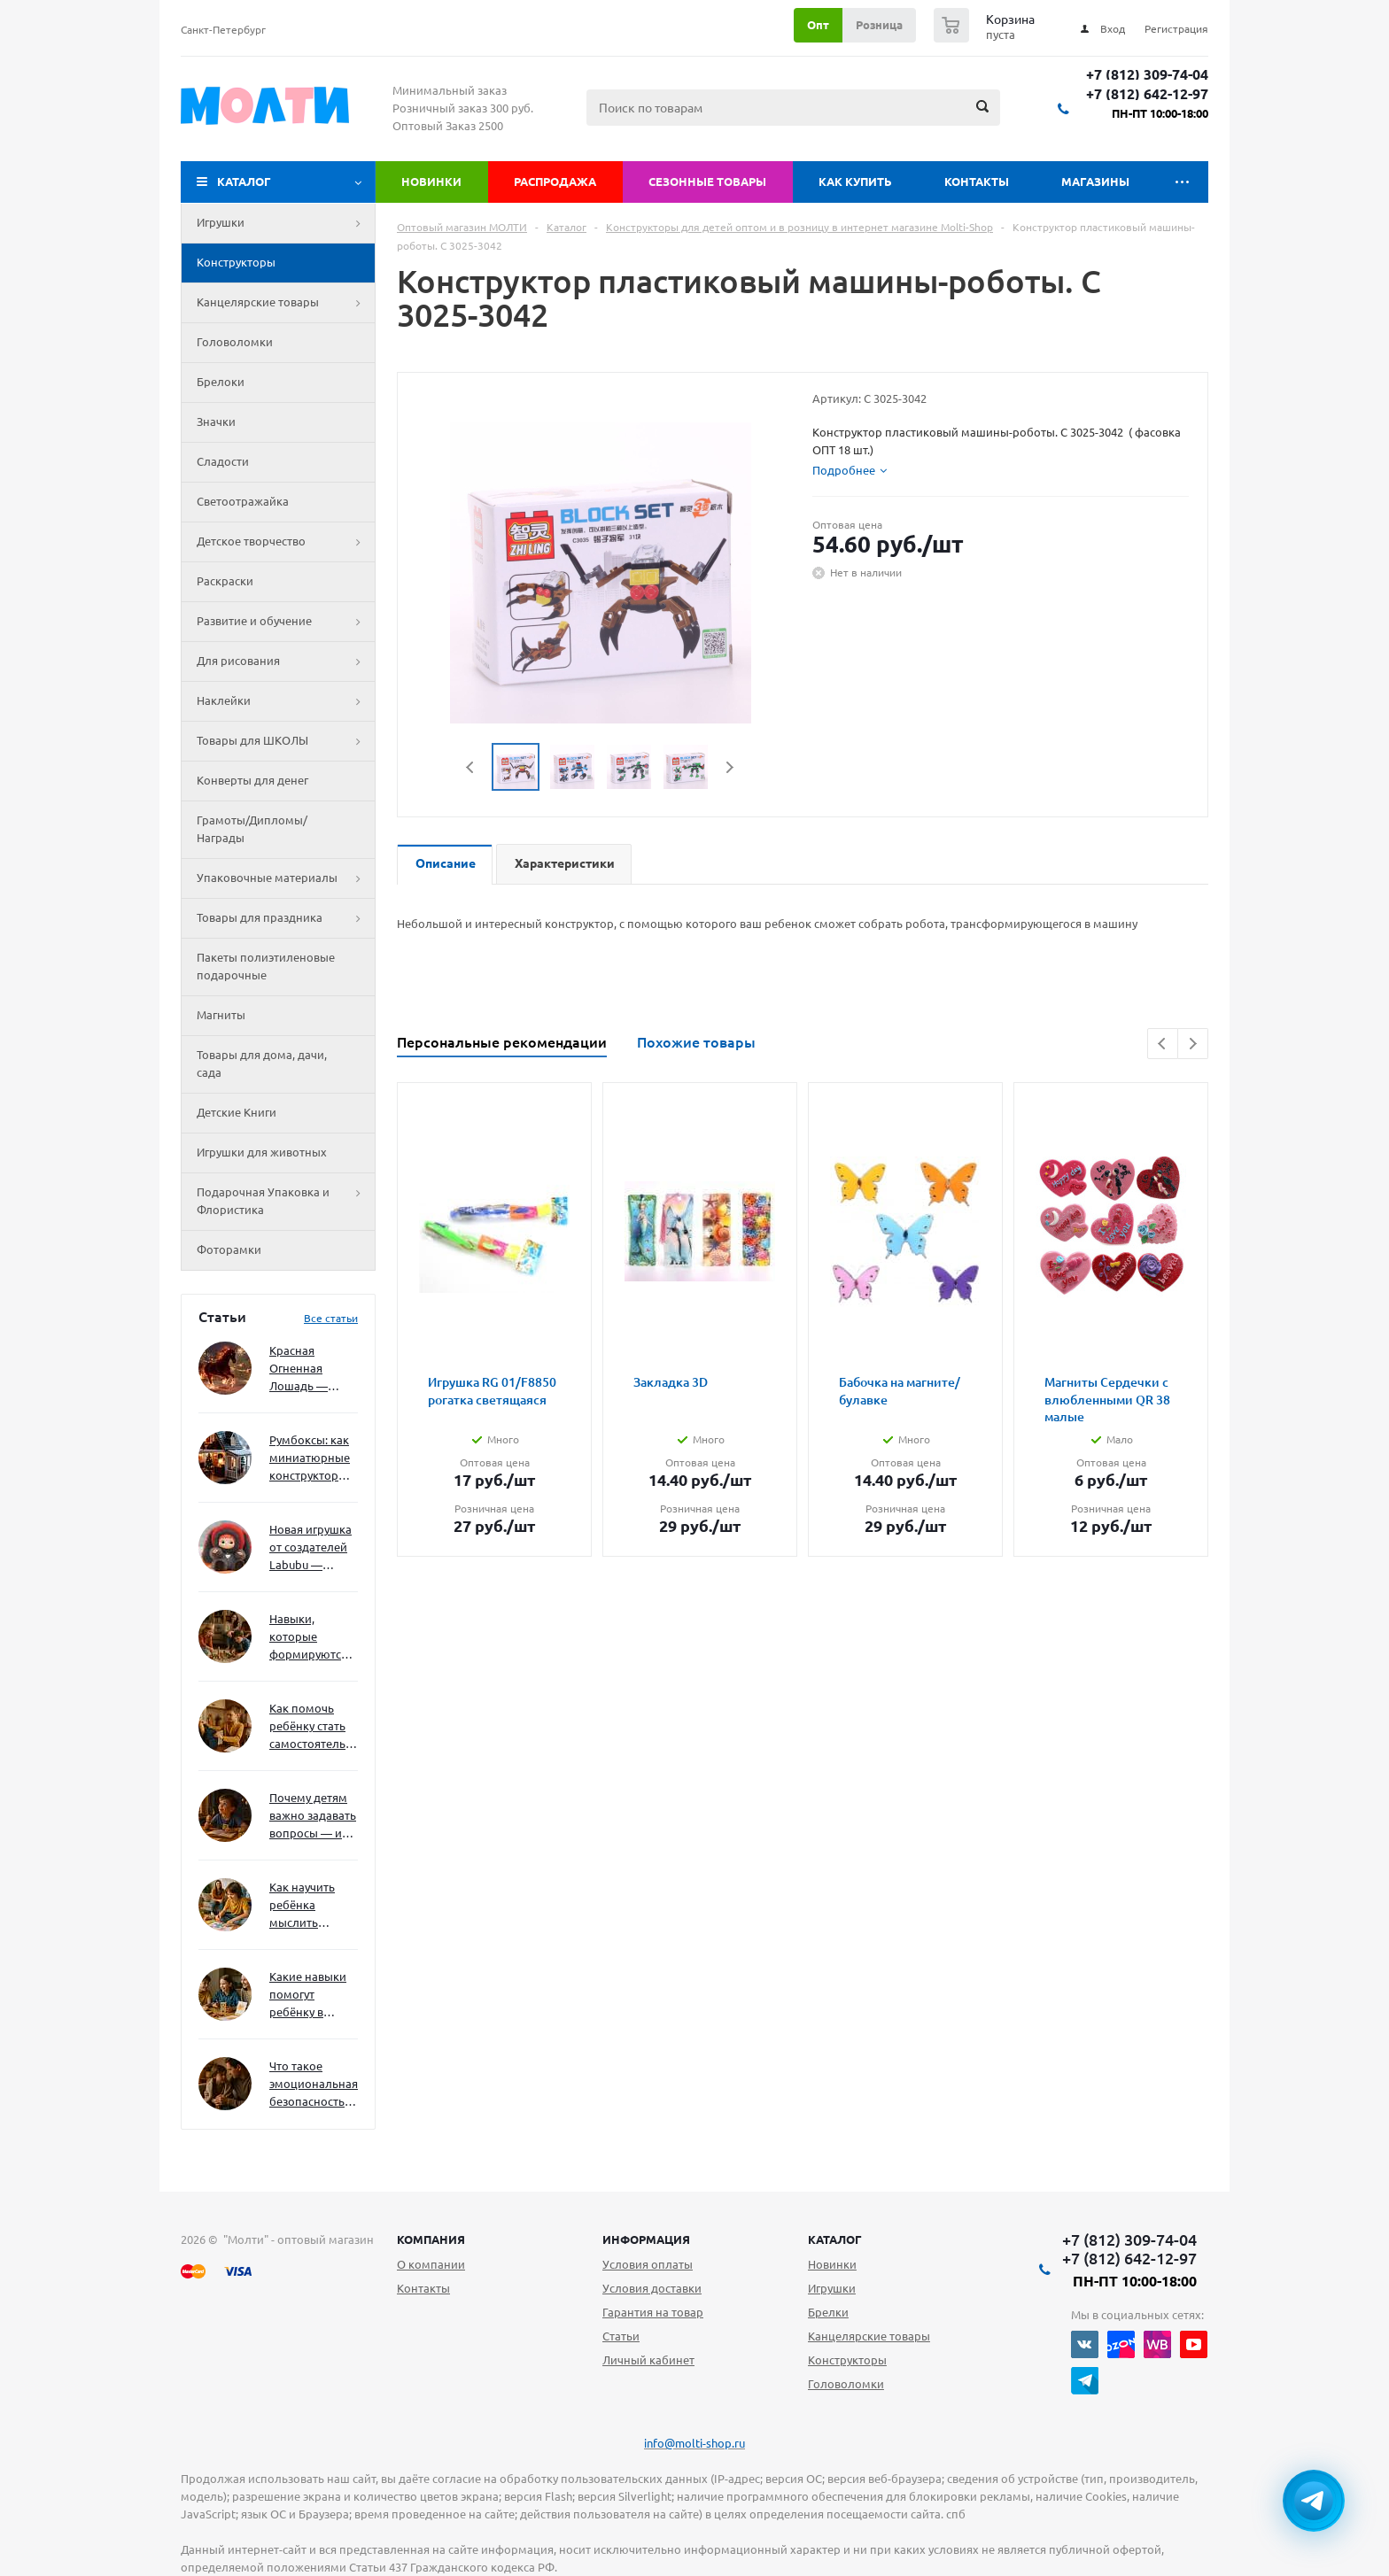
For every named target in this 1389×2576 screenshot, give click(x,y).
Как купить (855, 181)
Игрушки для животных (262, 1152)
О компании (431, 2264)
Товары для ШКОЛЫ (286, 741)
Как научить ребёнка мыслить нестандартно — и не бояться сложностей (311, 1906)
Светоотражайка (243, 501)
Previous (471, 767)
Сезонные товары (707, 181)
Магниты (221, 1015)
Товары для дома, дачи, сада (262, 1063)
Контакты (976, 181)
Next (729, 767)
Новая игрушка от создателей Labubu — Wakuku (310, 1548)
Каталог (244, 181)
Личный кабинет (648, 2360)
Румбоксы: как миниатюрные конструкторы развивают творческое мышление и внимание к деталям (309, 1459)
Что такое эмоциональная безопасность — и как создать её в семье (313, 2085)
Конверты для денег (252, 780)
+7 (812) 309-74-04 (1147, 75)
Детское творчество (286, 541)
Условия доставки (652, 2288)
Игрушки (286, 223)
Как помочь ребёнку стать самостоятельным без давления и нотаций (313, 1727)
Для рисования (286, 661)
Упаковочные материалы (286, 878)
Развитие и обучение (286, 621)
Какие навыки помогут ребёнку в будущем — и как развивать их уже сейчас (307, 1995)
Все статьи (331, 1318)
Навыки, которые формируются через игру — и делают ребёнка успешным (310, 1638)
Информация (646, 2239)
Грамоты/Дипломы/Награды (252, 829)
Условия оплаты (647, 2264)
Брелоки (220, 381)
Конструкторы (236, 262)
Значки (216, 421)
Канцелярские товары (286, 302)
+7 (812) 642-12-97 (1147, 94)
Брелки (828, 2312)
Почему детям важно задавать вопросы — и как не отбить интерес (312, 1816)
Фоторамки (229, 1249)
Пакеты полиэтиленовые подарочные (266, 966)
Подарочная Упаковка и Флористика (286, 1201)
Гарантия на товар (652, 2312)
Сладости (223, 461)
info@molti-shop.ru (694, 2443)
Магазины (1095, 181)
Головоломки (235, 342)
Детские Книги (236, 1112)
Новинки (431, 181)
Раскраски (225, 581)
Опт (818, 25)
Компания (431, 2239)
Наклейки (286, 701)
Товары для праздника (286, 918)
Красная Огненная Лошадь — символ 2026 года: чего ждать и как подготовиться (310, 1369)
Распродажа (555, 181)
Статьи (621, 2336)
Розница (879, 25)
